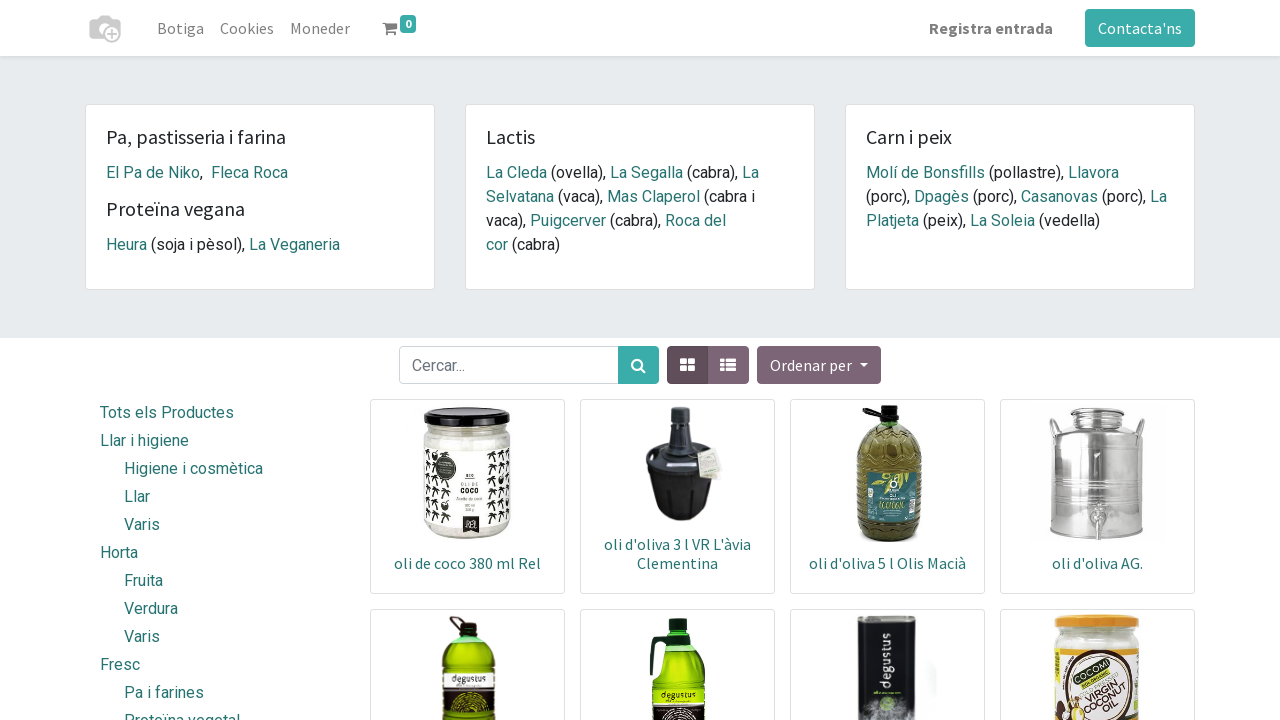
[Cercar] (638, 365)
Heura (126, 244)
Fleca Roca (249, 172)
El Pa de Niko (153, 172)
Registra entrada (991, 28)
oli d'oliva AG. (1097, 563)
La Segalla (646, 172)
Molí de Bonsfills (925, 172)
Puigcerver (568, 220)
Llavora (1093, 172)
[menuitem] (180, 28)
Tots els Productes (167, 412)
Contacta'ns (1140, 28)
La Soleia (1002, 220)
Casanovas (1059, 196)
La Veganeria (294, 244)
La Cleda (516, 172)
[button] (818, 365)
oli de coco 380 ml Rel (467, 563)
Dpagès (941, 196)
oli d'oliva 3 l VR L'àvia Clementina (677, 553)
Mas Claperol (653, 196)
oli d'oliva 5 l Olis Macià (887, 563)
